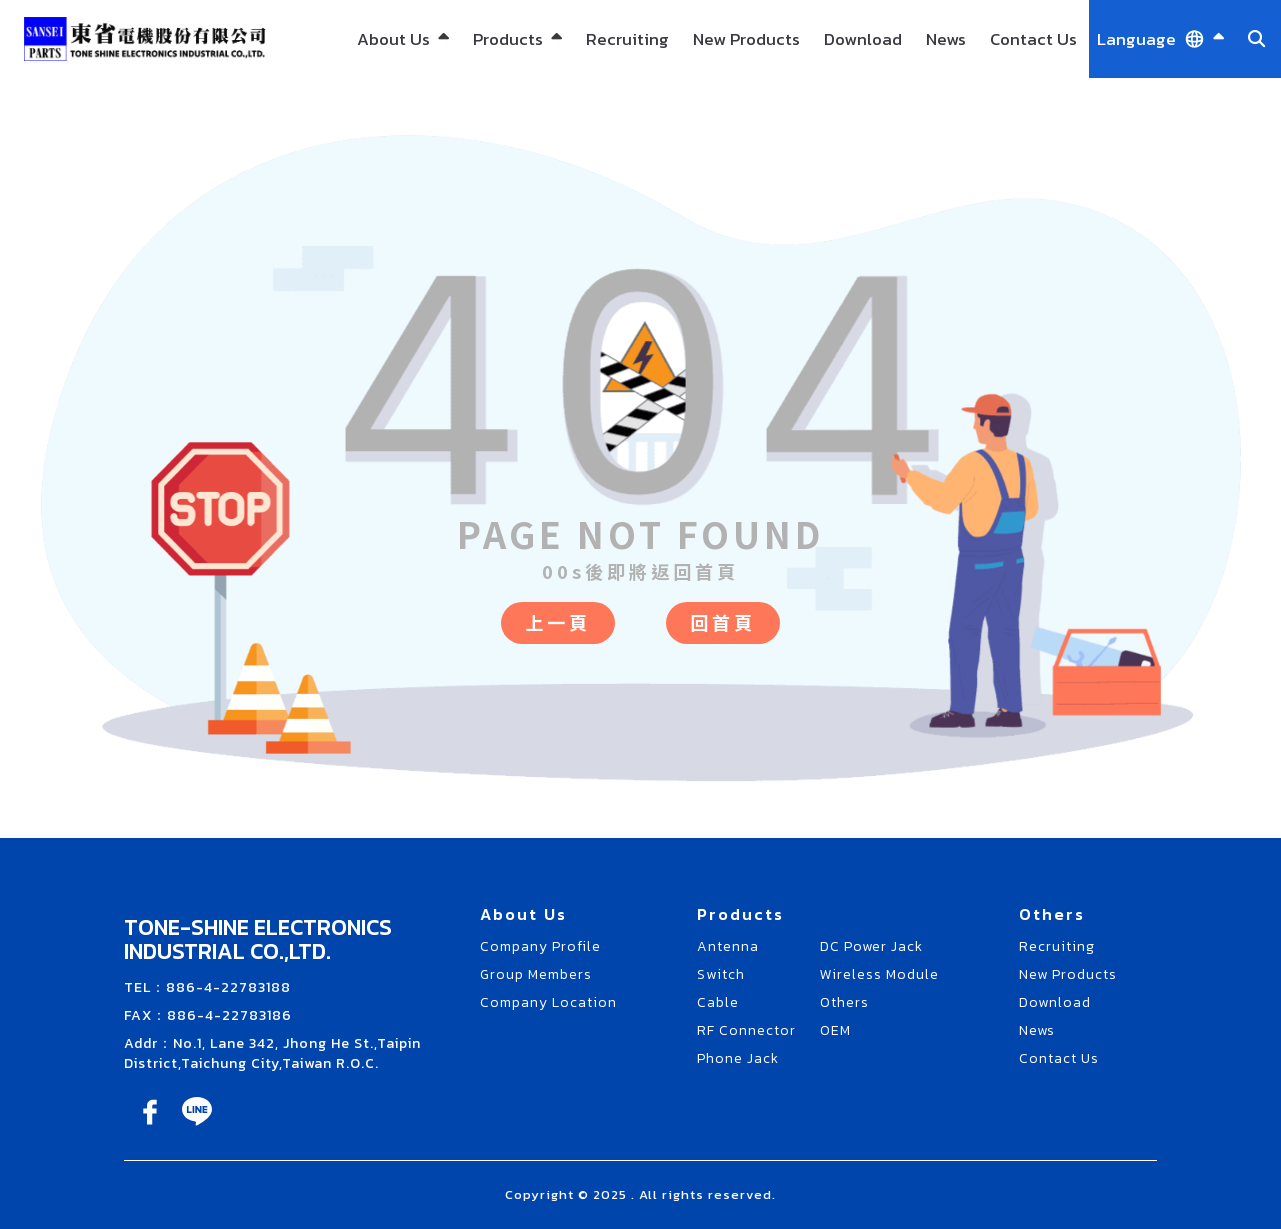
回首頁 (723, 622)
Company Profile (540, 946)
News (946, 39)
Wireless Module (879, 974)
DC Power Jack (871, 946)
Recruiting (627, 39)
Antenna (728, 946)
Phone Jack (738, 1058)
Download (863, 39)
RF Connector (746, 1030)
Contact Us (1033, 39)
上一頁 (558, 622)
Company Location (548, 1002)
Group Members (536, 974)
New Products (746, 39)
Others (844, 1002)
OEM (835, 1030)
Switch (721, 974)
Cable (718, 1002)
